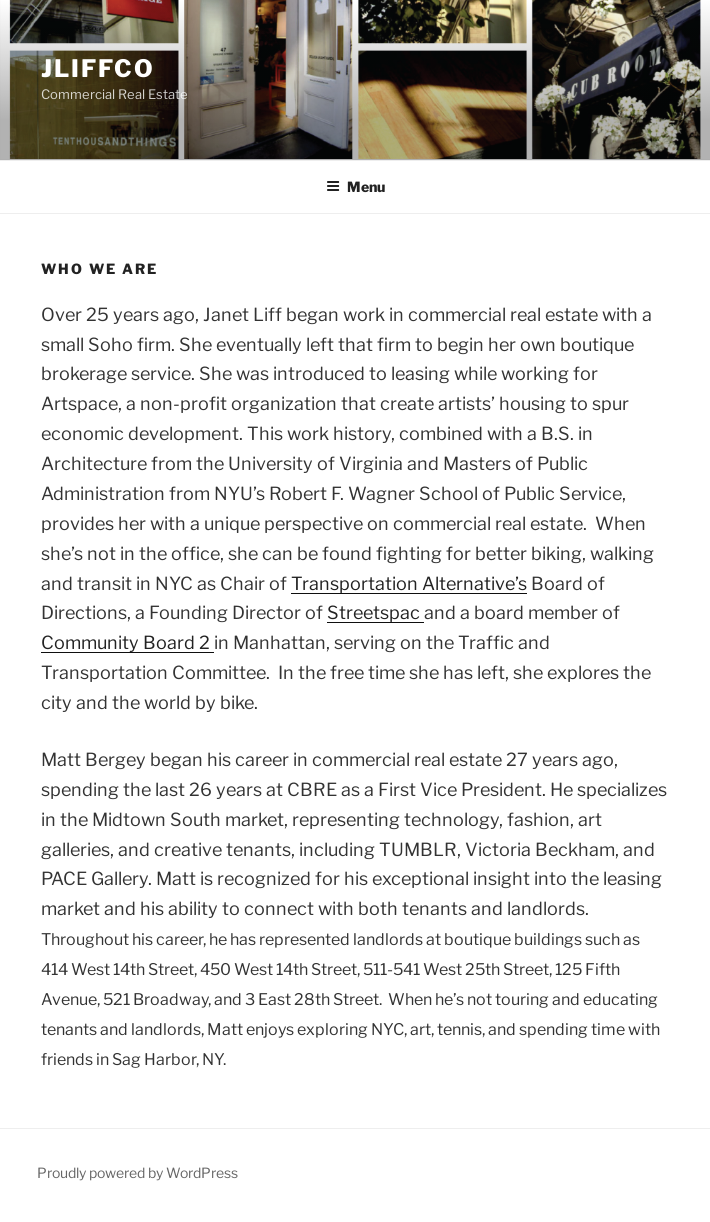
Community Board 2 (127, 642)
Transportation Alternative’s (409, 583)
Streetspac (375, 612)
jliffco (97, 68)
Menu (355, 186)
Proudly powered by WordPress (137, 1172)
